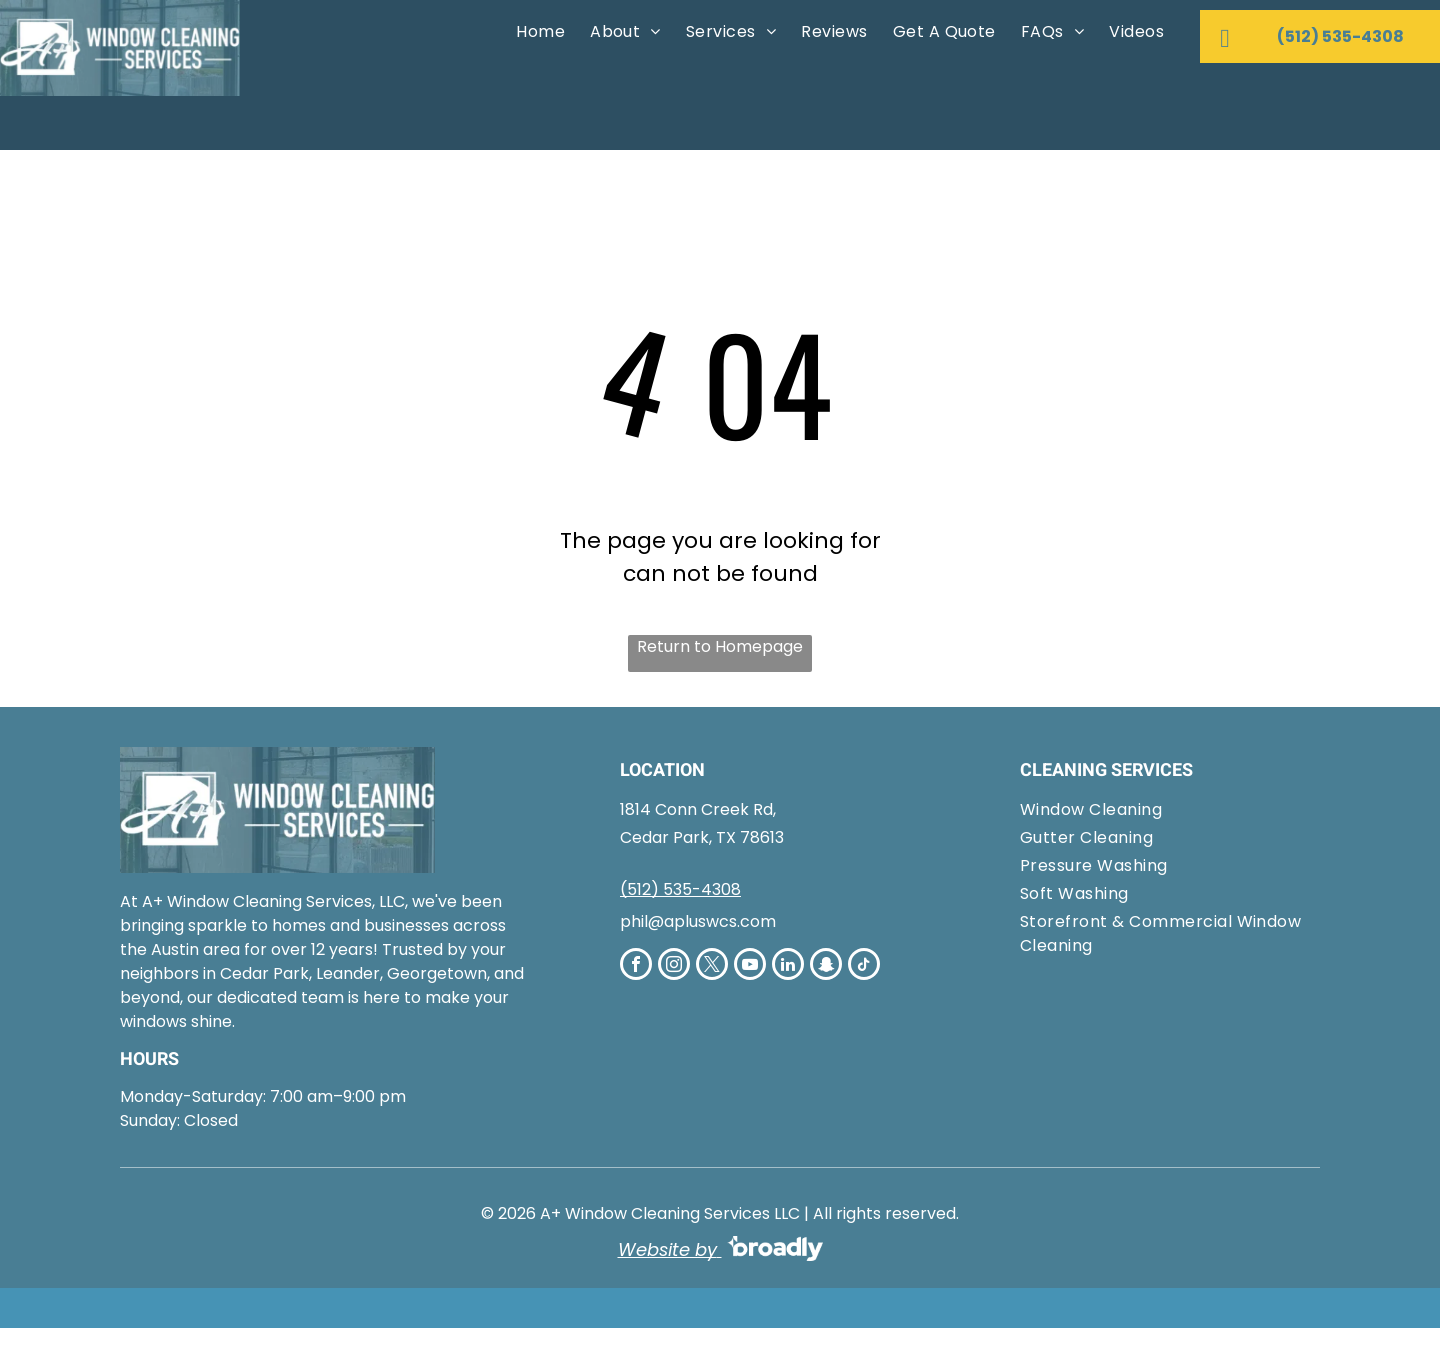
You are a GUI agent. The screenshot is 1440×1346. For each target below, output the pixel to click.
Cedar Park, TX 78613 (702, 837)
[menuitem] (538, 32)
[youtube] (750, 966)
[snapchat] (826, 966)
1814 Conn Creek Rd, (698, 809)
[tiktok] (864, 966)
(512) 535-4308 (680, 889)
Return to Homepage (720, 646)
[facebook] (636, 966)
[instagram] (674, 966)
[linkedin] (788, 966)
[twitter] (712, 966)
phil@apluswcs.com (698, 921)
